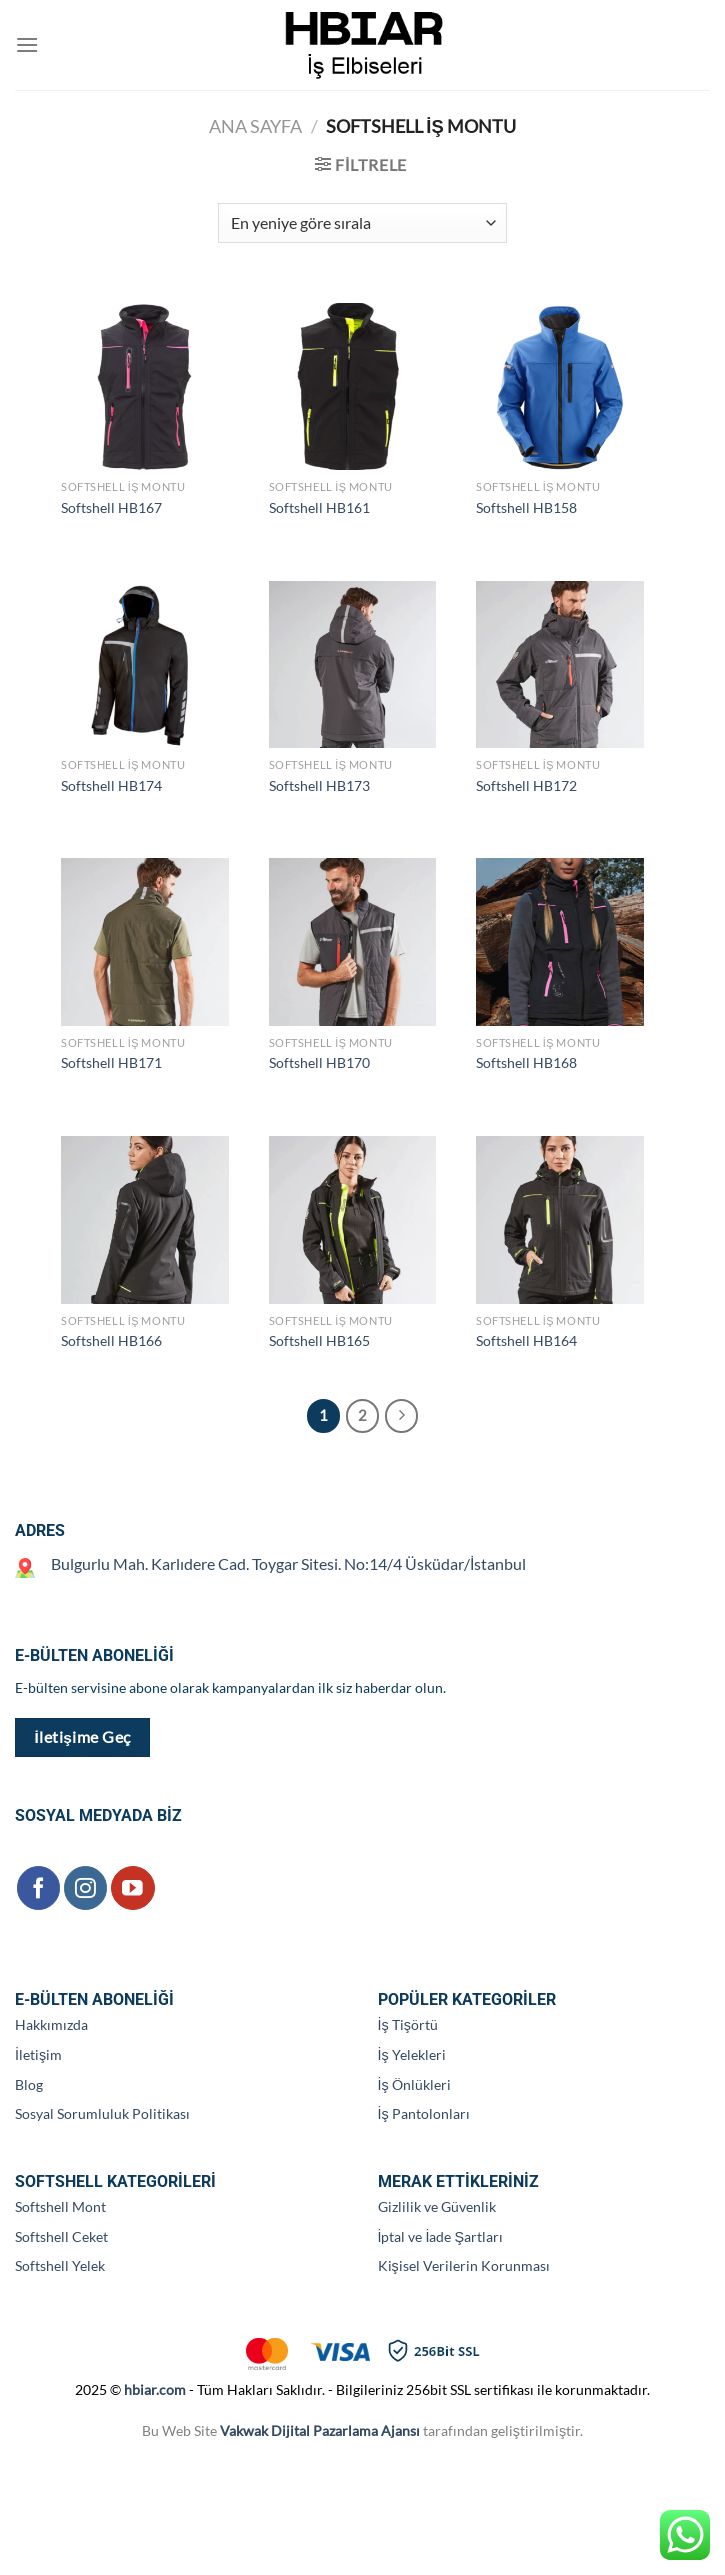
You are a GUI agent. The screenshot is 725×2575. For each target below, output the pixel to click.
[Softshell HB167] (145, 387)
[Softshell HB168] (560, 942)
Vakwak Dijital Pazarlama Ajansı (320, 2430)
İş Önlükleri (414, 2084)
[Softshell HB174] (145, 665)
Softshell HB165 (319, 1340)
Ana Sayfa (255, 126)
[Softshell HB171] (145, 942)
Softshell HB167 (111, 507)
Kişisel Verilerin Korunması (464, 2265)
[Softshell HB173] (353, 665)
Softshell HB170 (319, 1062)
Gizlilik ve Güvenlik (437, 2206)
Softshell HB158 (526, 507)
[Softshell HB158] (560, 387)
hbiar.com (155, 2389)
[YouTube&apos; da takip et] (132, 1887)
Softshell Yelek (60, 2265)
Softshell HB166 (111, 1340)
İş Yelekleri (412, 2054)
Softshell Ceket (61, 2236)
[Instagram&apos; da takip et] (85, 1887)
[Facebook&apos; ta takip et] (38, 1887)
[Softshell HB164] (560, 1220)
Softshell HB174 (111, 785)
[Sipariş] (362, 223)
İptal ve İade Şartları (441, 2236)
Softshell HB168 (526, 1062)
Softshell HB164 (526, 1340)
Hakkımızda (51, 2024)
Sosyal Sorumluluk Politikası (102, 2113)
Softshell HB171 (111, 1062)
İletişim (38, 2054)
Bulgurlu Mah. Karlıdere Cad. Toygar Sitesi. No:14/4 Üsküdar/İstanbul (288, 1563)
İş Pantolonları (424, 2113)
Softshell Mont (60, 2206)
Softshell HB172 (526, 785)
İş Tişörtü (408, 2024)
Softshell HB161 (319, 507)
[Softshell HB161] (353, 387)
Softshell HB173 (319, 785)
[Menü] (27, 44)
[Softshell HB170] (353, 942)
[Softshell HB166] (145, 1220)
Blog (29, 2084)
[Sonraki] (402, 1416)
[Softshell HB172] (560, 665)
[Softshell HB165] (353, 1220)
